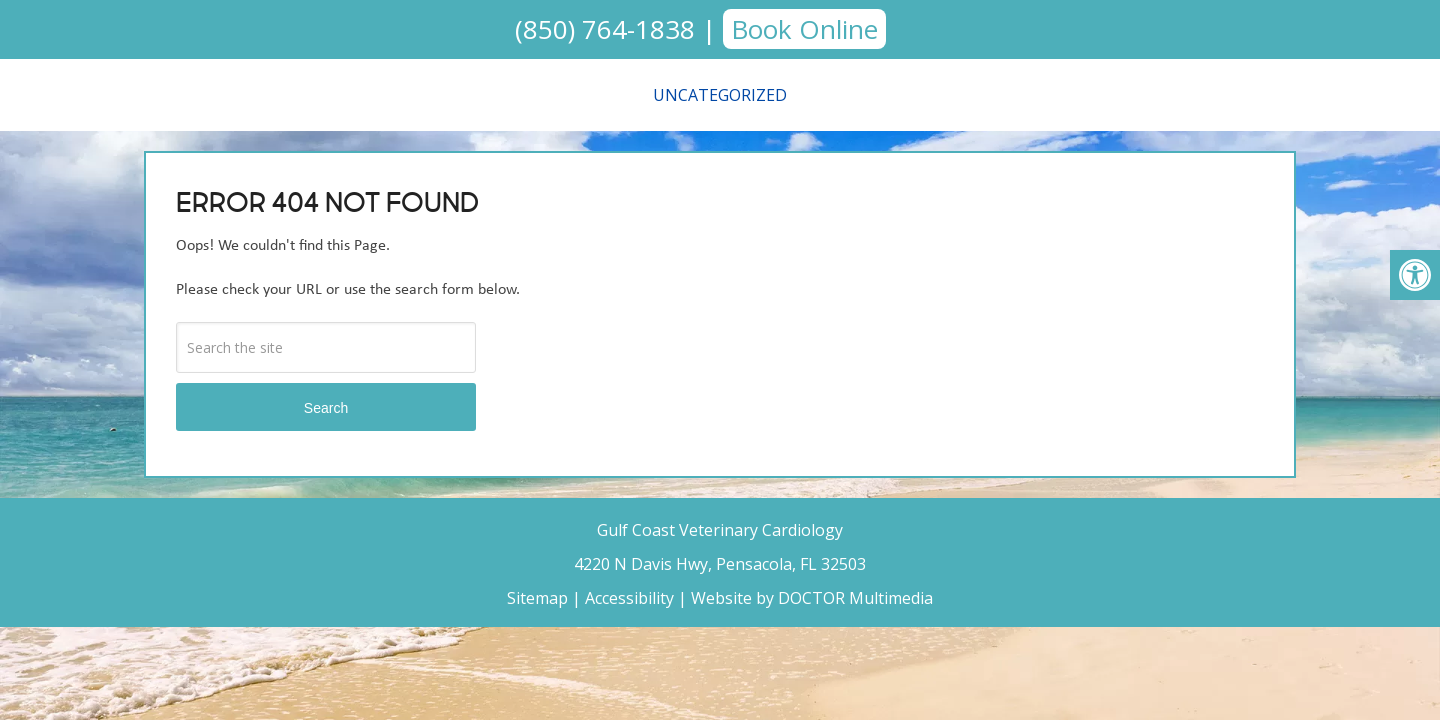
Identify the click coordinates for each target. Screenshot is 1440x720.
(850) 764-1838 (605, 29)
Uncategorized (720, 95)
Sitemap (537, 598)
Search (326, 408)
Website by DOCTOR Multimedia (812, 598)
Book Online (804, 29)
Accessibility (629, 598)
